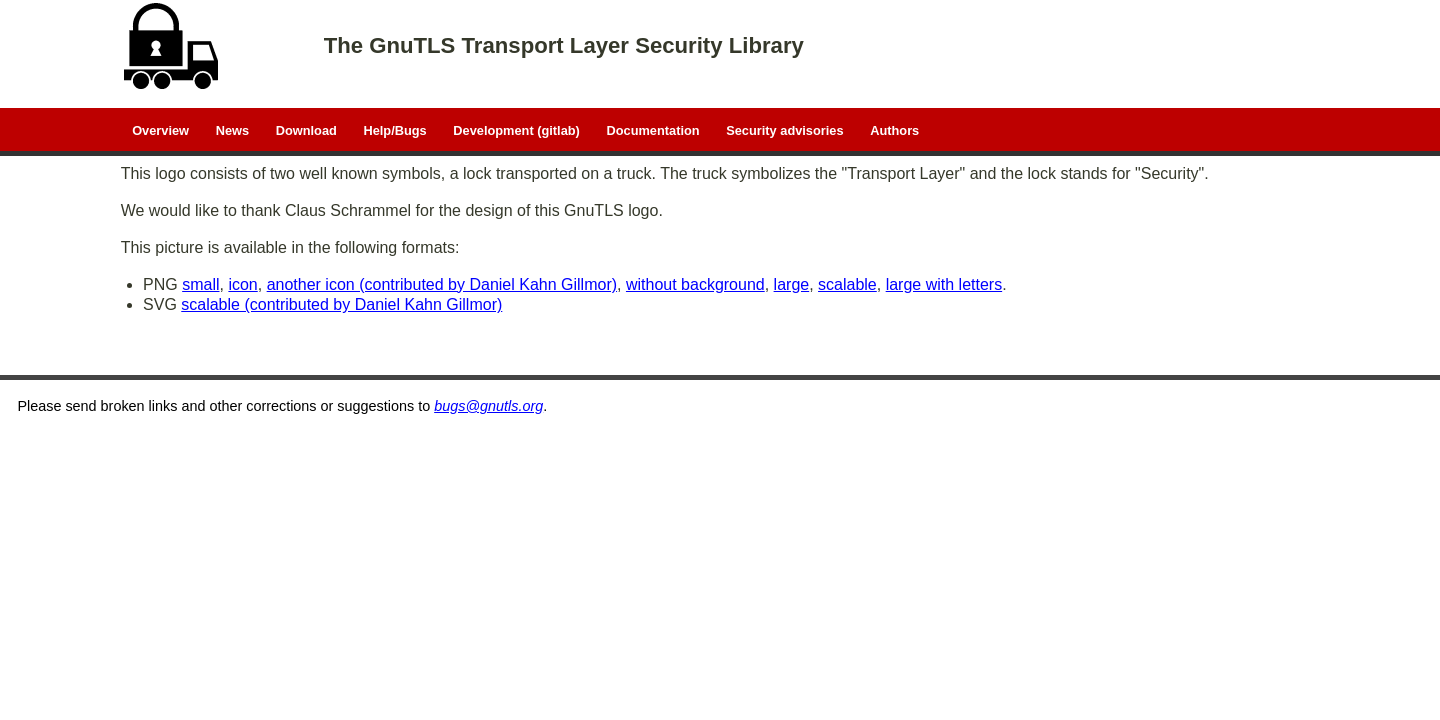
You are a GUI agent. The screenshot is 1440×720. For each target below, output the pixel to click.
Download (306, 129)
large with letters (944, 284)
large (792, 284)
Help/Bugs (394, 129)
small (200, 284)
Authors (894, 129)
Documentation (652, 129)
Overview (160, 129)
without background (695, 284)
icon (242, 284)
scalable (847, 284)
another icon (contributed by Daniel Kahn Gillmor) (442, 284)
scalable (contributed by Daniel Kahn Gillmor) (341, 304)
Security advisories (784, 129)
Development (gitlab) (516, 129)
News (232, 129)
